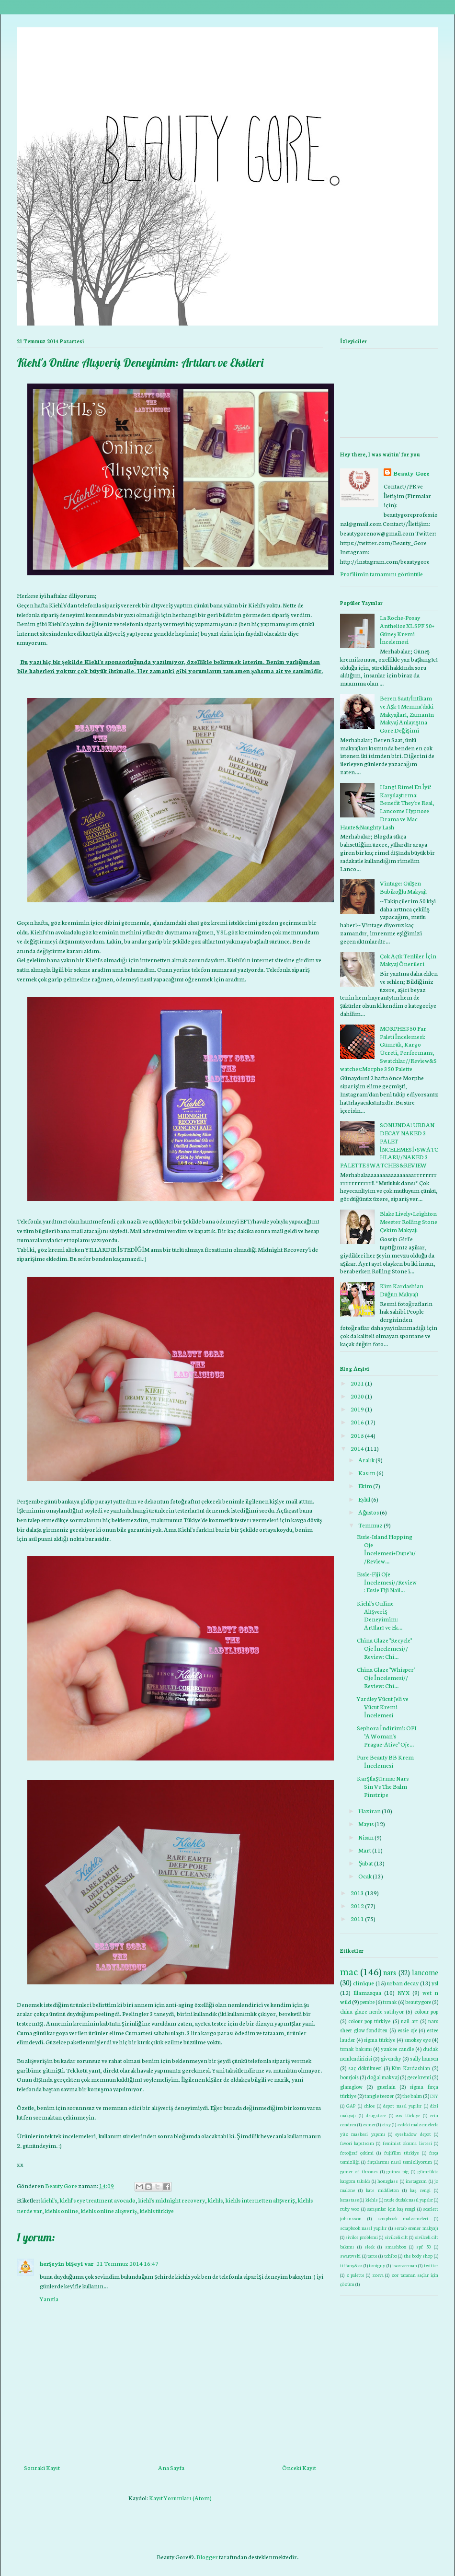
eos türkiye (408, 2115)
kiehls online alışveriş (109, 2210)
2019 (357, 1409)
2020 (357, 1396)
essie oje (407, 2030)
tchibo (390, 2255)
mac (349, 1971)
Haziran (369, 1811)
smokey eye (417, 2039)
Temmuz (370, 1525)
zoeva (378, 2274)
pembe (367, 2001)
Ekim (365, 1485)
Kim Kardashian (410, 2068)
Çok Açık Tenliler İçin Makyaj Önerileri (408, 960)
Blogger (207, 2557)
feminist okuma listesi (407, 2142)
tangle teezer (379, 2095)
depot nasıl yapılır (402, 2105)
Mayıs (366, 1823)
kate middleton (382, 2189)
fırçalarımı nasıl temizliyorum (399, 2161)
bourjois (349, 2077)
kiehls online (61, 2210)
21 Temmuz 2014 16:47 (127, 2263)
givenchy (391, 2058)
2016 (357, 1422)
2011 (357, 1918)
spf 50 (423, 2246)
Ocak (365, 1876)
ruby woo (349, 2208)
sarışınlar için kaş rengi (391, 2208)
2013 (357, 1892)
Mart (364, 1850)
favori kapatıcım (357, 2142)
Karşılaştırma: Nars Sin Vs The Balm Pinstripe (383, 1786)
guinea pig (398, 2171)
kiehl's (49, 2200)
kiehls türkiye (157, 2210)
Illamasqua (367, 1992)
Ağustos (368, 1512)
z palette (355, 2274)
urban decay (403, 1983)
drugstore (376, 2115)
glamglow (351, 2086)
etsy (386, 2124)
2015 (357, 1435)
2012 (357, 1905)
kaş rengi (420, 2189)
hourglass (387, 2180)
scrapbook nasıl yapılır (363, 2227)
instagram (416, 2180)
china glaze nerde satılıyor (372, 2011)
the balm (412, 2095)
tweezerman (404, 2265)
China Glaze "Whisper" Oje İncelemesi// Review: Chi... (386, 1677)
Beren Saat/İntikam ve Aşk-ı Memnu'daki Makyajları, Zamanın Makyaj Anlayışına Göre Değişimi (407, 714)
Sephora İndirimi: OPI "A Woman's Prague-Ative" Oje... (386, 1736)
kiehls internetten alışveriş (260, 2200)
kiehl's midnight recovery (171, 2200)
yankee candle (397, 2048)
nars (389, 1972)
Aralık (366, 1460)
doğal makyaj (382, 2077)
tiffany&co (351, 2265)
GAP (350, 2105)
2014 (357, 1448)
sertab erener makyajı (416, 2227)
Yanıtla (49, 2299)
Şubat (365, 1863)
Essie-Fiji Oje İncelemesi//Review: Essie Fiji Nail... (387, 1582)
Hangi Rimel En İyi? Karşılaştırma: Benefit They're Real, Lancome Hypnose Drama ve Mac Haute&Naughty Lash (387, 806)
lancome (425, 1972)
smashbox (395, 2246)
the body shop (418, 2255)
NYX (404, 1992)
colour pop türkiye (369, 2021)
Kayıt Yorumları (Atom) (180, 2498)
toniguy (377, 2265)
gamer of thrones (359, 2171)
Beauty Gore (411, 473)
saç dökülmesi (365, 2068)
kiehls (215, 2200)
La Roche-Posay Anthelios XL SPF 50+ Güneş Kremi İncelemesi (407, 629)
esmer (369, 2124)
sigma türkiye (379, 2039)
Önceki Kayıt (299, 2467)
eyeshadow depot (413, 2133)
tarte (372, 2255)
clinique (363, 1983)
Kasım (366, 1473)
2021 (357, 1383)
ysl (435, 1983)
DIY (434, 2095)
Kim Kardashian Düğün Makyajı (401, 1290)
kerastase (349, 2199)
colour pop (426, 2011)
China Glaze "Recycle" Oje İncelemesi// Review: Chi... (384, 1648)
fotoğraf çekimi (357, 2152)
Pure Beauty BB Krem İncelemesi (385, 1761)
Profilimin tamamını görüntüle (381, 574)
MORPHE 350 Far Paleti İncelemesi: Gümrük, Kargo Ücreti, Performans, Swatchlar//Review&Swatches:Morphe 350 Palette (388, 1048)
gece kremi (419, 2077)
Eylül (364, 1499)
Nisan (366, 1837)
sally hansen (424, 2058)
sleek (369, 2246)
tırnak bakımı (356, 2048)
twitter (431, 2265)
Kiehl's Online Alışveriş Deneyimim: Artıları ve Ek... (379, 1615)
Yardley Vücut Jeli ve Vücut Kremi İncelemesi (383, 1706)
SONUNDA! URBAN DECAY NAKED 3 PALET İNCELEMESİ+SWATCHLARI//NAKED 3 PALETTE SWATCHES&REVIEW (389, 1144)
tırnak (390, 2001)
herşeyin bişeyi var (66, 2263)
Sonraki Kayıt (42, 2467)
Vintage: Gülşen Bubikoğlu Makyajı (403, 887)
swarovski (350, 2255)
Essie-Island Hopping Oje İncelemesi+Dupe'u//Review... (386, 1548)
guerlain (386, 2086)
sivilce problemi (361, 2236)
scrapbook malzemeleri (403, 2218)
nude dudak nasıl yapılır (408, 2199)
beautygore (418, 2001)
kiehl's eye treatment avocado (98, 2200)
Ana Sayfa (171, 2467)
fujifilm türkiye (401, 2152)
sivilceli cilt (396, 2236)
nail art (409, 2021)
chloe (369, 2105)
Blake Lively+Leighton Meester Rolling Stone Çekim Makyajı (408, 1221)
